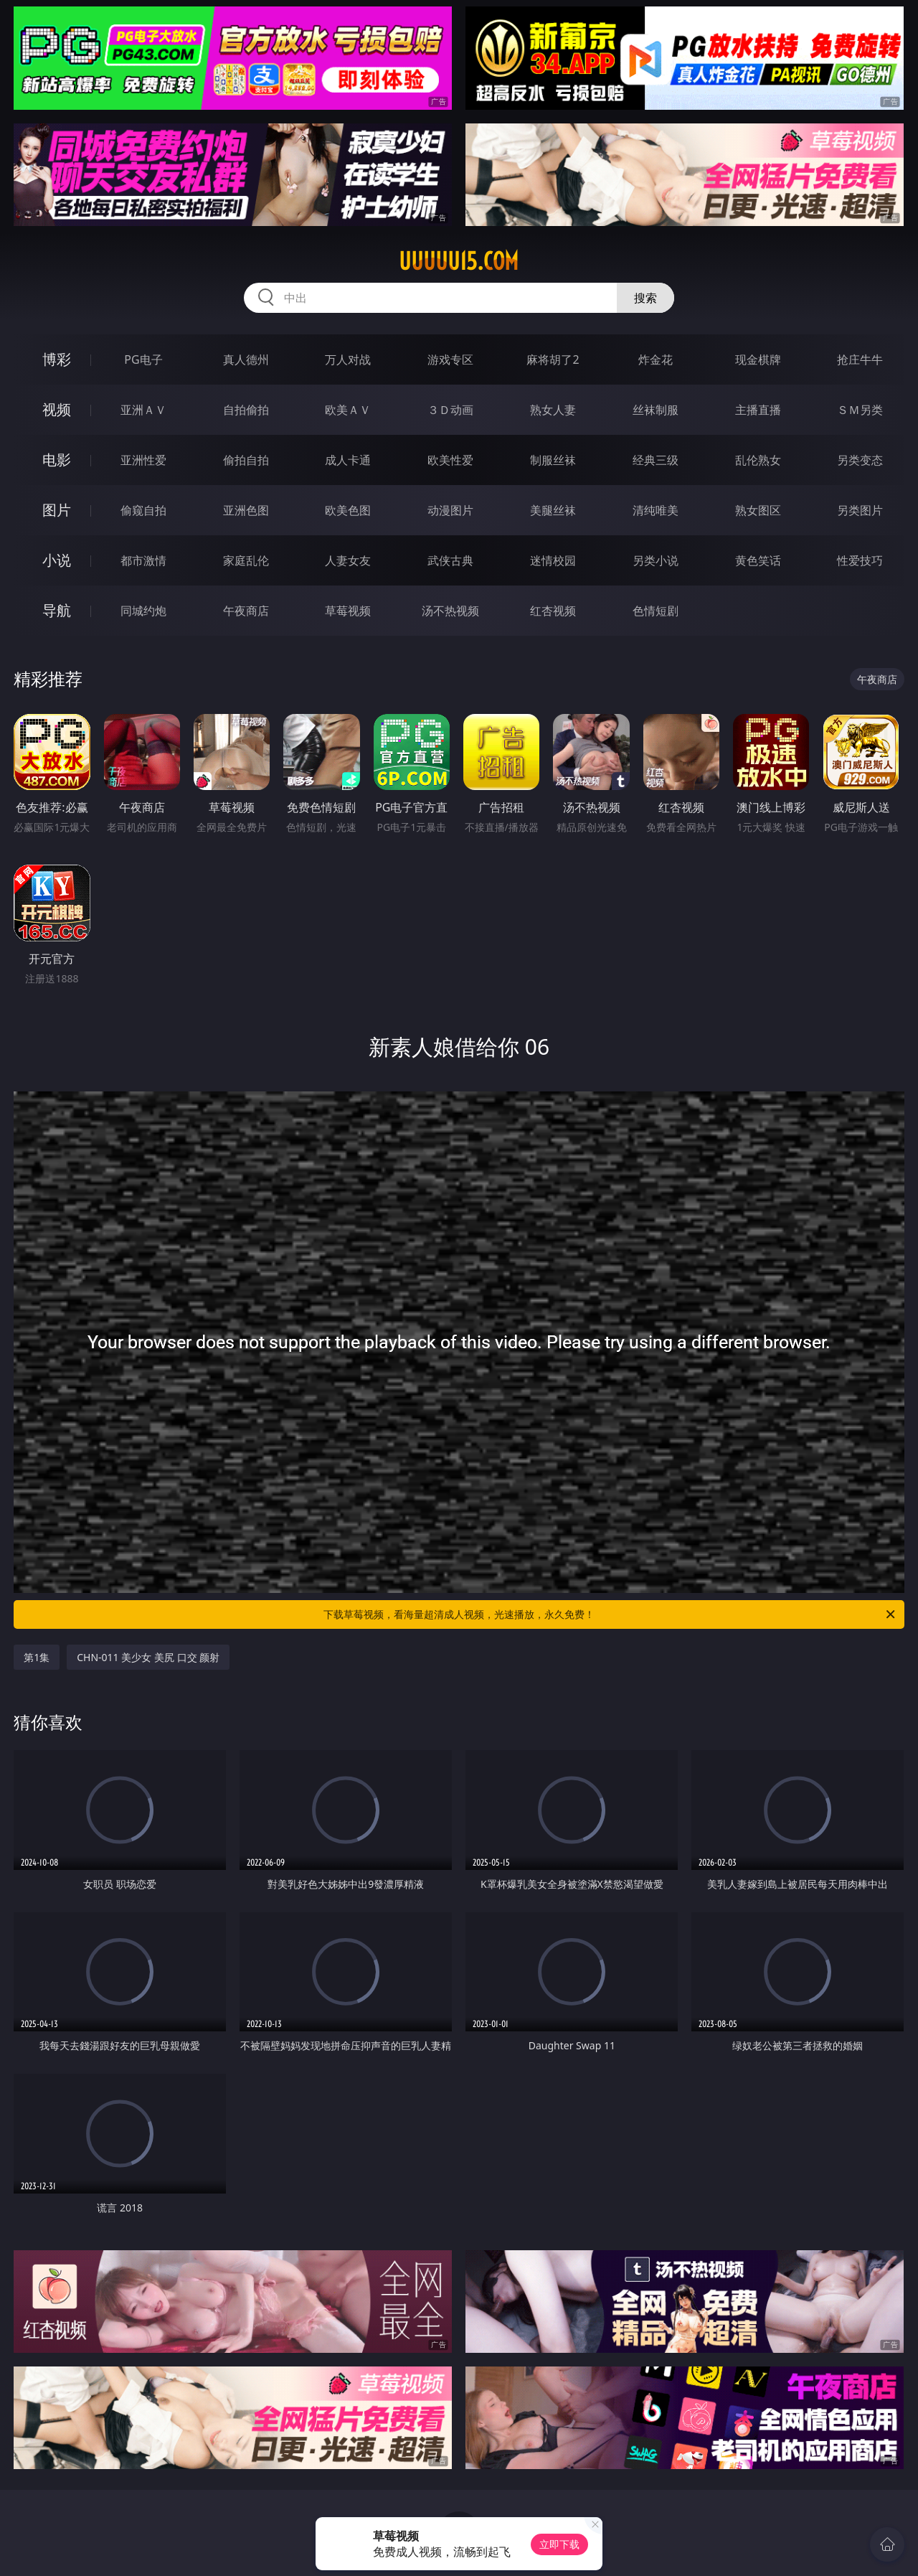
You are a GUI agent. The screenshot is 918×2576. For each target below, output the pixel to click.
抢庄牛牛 (860, 359)
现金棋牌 (758, 359)
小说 (56, 560)
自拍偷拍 (246, 410)
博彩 (56, 359)
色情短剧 (655, 611)
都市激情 (143, 560)
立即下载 (559, 2544)
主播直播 (758, 410)
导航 (56, 610)
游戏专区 (450, 359)
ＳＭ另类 (860, 410)
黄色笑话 (758, 560)
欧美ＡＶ (348, 410)
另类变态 (860, 460)
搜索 (645, 298)
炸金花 (655, 359)
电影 (56, 459)
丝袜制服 (655, 410)
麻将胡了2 (552, 359)
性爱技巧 (860, 560)
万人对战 (348, 359)
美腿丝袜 (553, 510)
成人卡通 (348, 460)
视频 (56, 409)
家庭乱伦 (246, 560)
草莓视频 (348, 611)
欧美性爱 (450, 460)
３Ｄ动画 (450, 410)
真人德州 (246, 359)
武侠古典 (450, 560)
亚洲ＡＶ (143, 410)
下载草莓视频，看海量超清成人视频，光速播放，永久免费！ (610, 1614)
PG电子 (143, 359)
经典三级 (655, 460)
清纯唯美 (655, 510)
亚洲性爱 (143, 460)
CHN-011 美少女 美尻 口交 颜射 (148, 1657)
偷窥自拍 (143, 510)
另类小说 (655, 560)
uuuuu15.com (459, 261)
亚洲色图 (246, 510)
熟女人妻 (553, 410)
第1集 (36, 1657)
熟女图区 (758, 510)
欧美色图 (348, 510)
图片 (56, 510)
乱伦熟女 (758, 460)
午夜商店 (246, 611)
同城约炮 (143, 611)
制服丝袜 (553, 460)
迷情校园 (553, 560)
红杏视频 (553, 611)
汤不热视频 (450, 611)
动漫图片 (450, 510)
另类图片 (860, 510)
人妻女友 (348, 560)
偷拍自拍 (246, 460)
